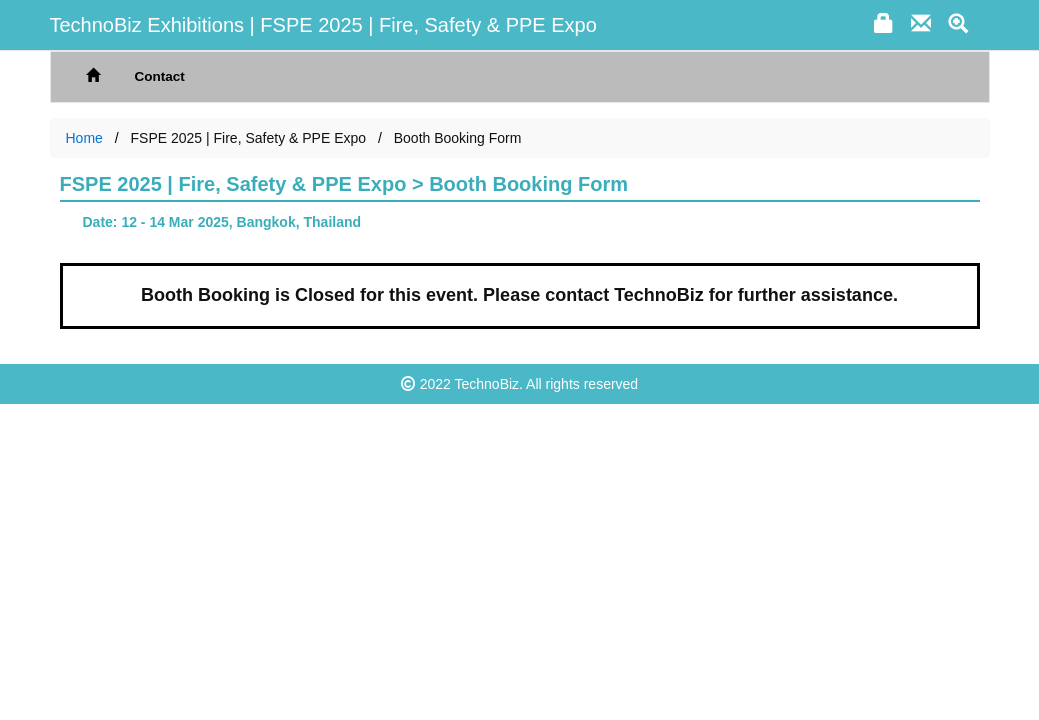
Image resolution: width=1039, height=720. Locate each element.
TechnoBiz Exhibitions (147, 25)
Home (84, 138)
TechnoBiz (487, 384)
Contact (160, 76)
